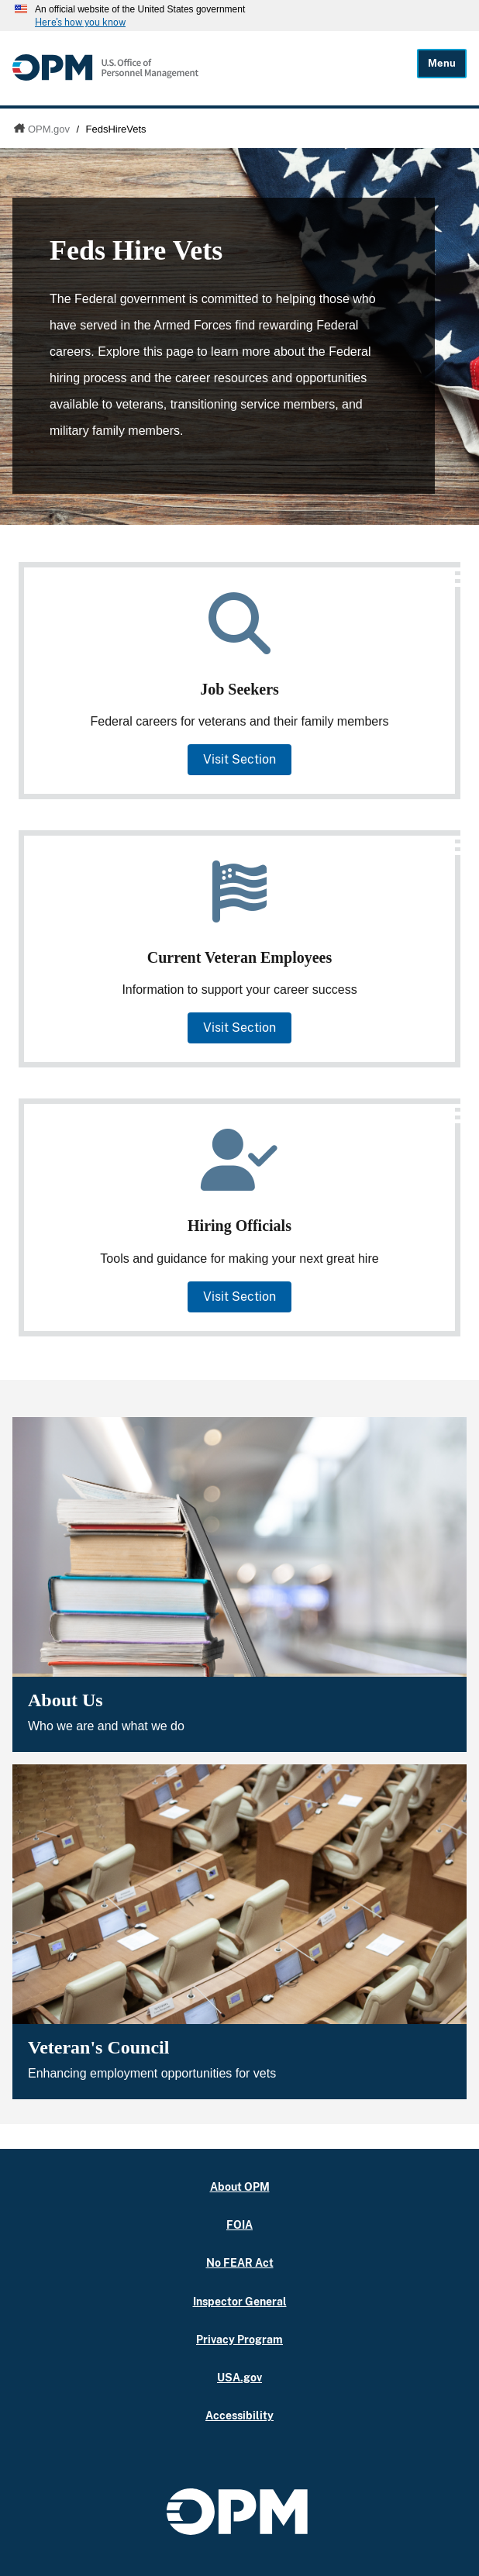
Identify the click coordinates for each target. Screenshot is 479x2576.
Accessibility (239, 2415)
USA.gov (239, 2377)
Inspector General (240, 2301)
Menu (442, 63)
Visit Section (239, 759)
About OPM (240, 2186)
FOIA (239, 2224)
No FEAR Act (240, 2262)
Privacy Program (239, 2339)
